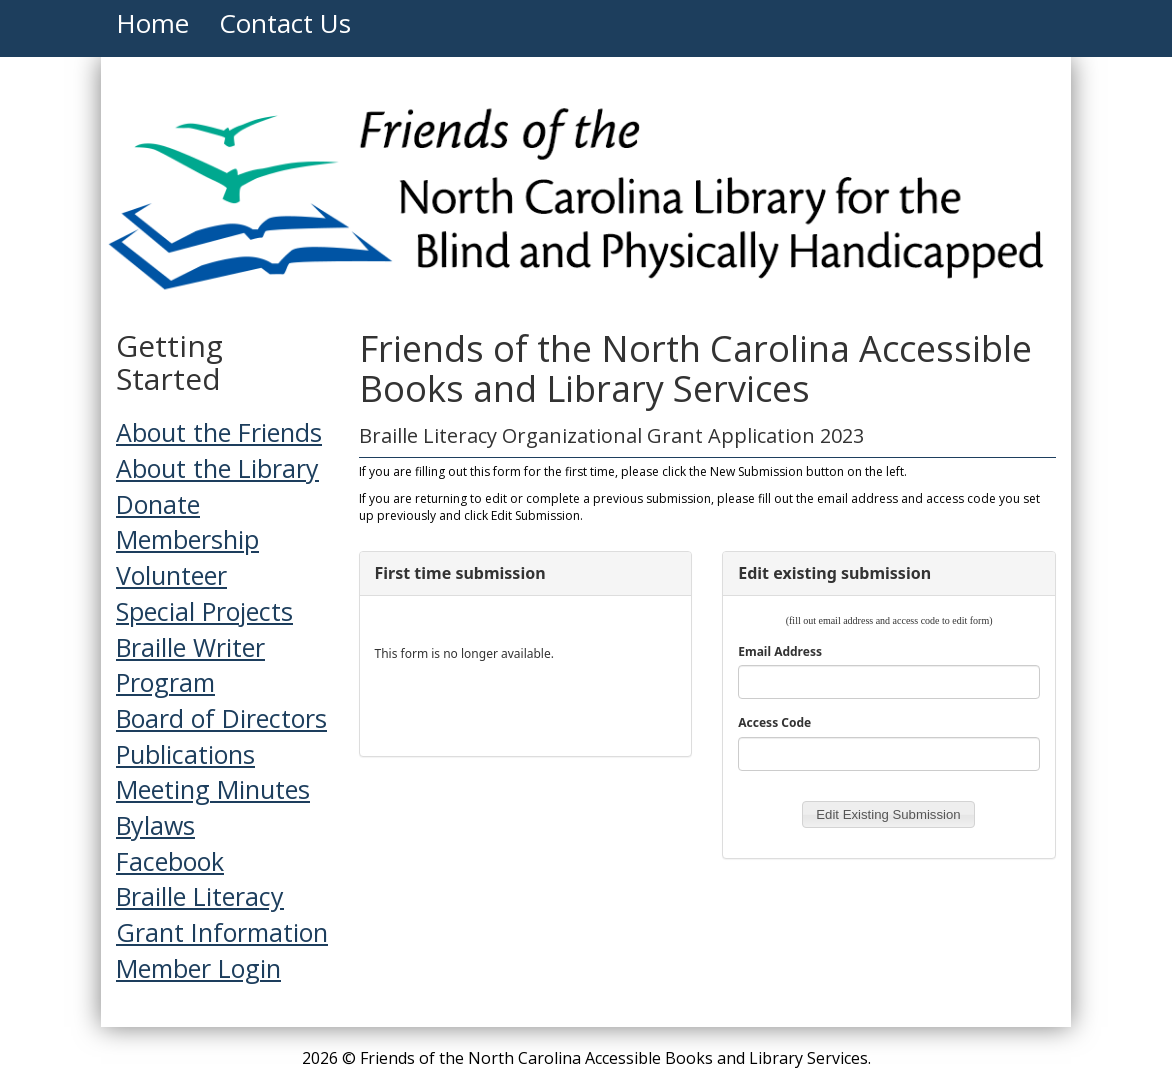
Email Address (780, 651)
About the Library (217, 468)
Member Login (198, 968)
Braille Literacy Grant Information (222, 914)
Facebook (170, 861)
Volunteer (171, 575)
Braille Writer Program (190, 665)
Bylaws (155, 825)
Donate (158, 504)
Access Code (774, 722)
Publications (185, 754)
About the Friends (219, 432)
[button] (888, 815)
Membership (187, 539)
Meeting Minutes (213, 789)
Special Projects (204, 611)
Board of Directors (221, 718)
